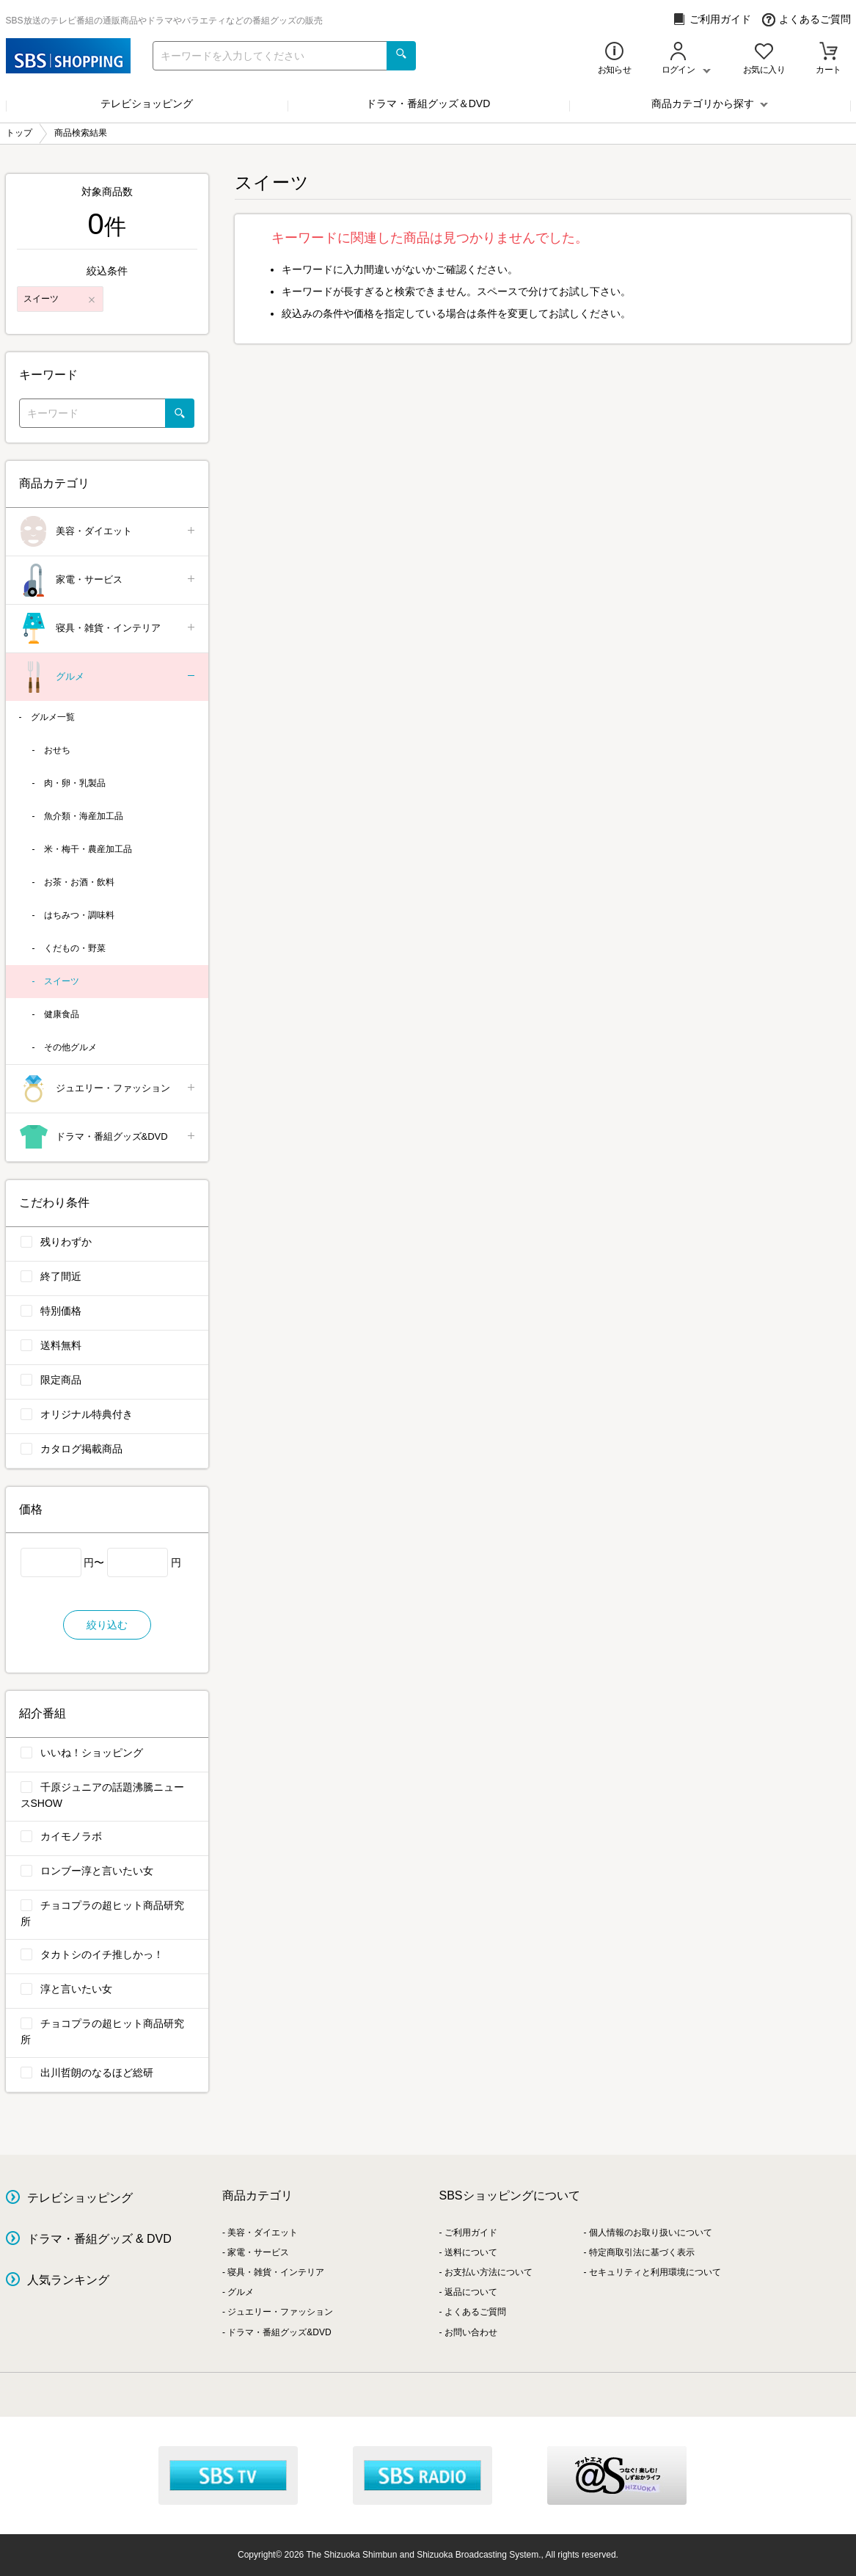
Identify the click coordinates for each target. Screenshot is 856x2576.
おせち (57, 750)
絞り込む (107, 1625)
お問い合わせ (471, 2332)
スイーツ (61, 981)
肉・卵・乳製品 (75, 783)
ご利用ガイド (712, 19)
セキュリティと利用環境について (655, 2272)
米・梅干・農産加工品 (88, 849)
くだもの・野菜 (75, 948)
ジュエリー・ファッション (108, 1088)
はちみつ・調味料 (79, 915)
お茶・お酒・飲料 (79, 882)
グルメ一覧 (53, 717)
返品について (471, 2292)
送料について (471, 2252)
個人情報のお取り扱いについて (650, 2232)
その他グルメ (70, 1047)
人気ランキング (68, 2280)
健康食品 (61, 1014)
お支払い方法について (489, 2272)
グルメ (108, 677)
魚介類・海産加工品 (83, 816)
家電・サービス (108, 580)
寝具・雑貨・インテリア (108, 628)
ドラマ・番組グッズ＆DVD (428, 103)
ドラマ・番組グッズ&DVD (108, 1137)
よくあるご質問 (806, 19)
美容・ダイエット (108, 531)
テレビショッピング (146, 103)
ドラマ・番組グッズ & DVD (99, 2239)
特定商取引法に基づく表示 (642, 2252)
